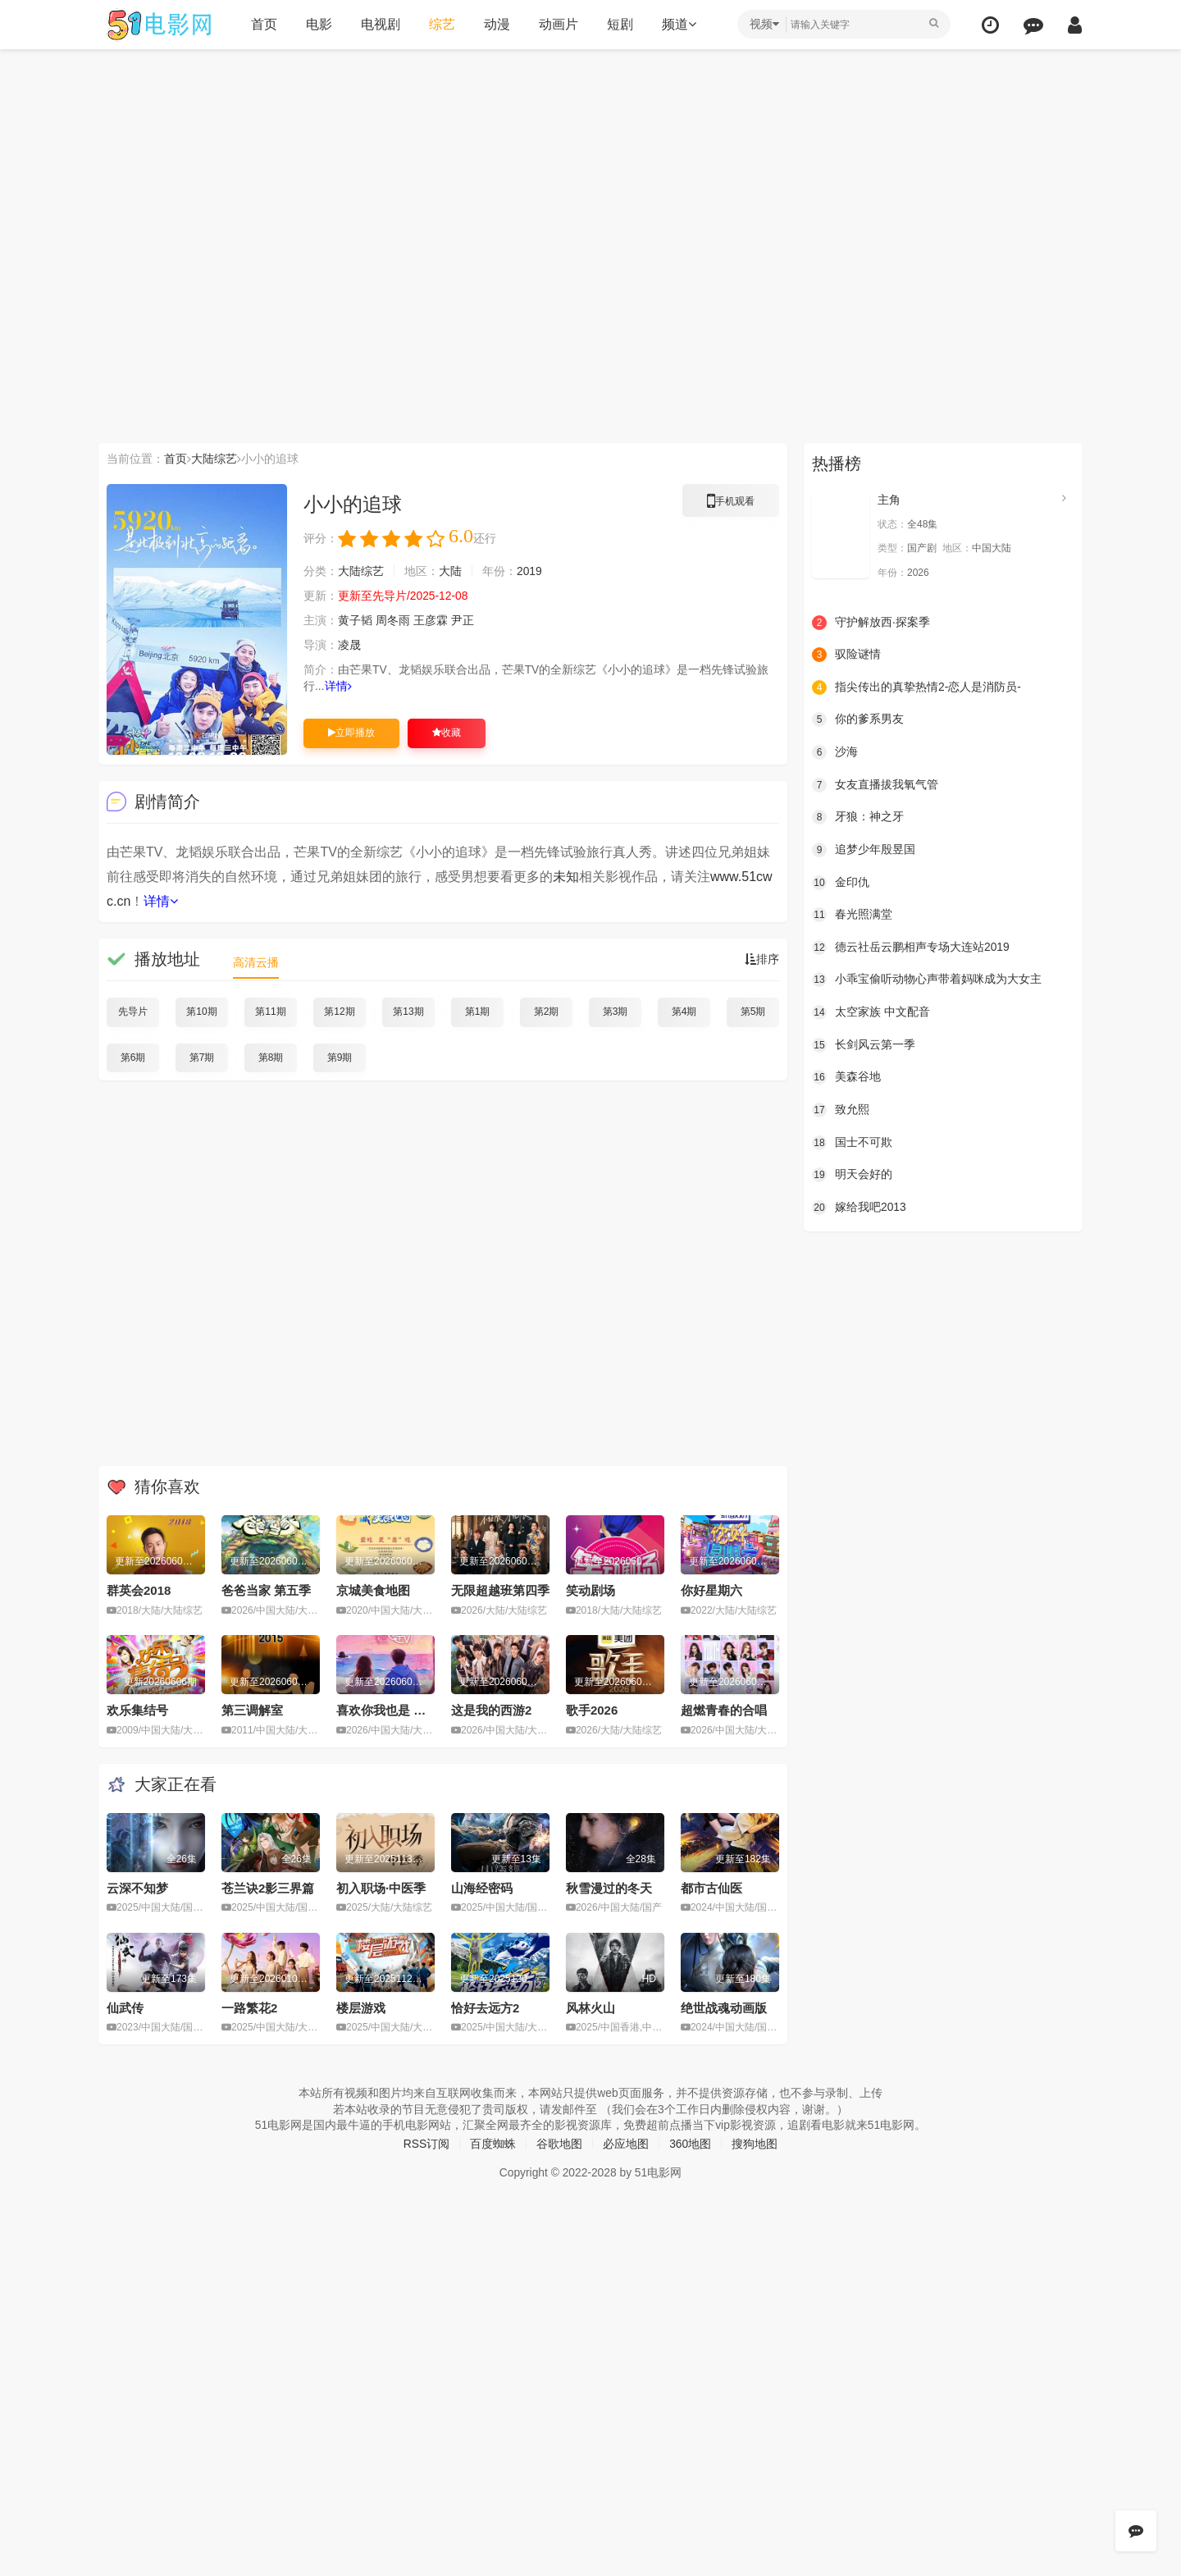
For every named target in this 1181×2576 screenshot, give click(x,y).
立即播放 (351, 732)
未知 (566, 877)
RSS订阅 (426, 2142)
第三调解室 (252, 1710)
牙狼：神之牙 (858, 817)
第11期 (270, 1011)
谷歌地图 (559, 2142)
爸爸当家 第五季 (266, 1590)
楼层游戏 (360, 2007)
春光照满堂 (852, 914)
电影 (318, 24)
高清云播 (256, 962)
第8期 (271, 1056)
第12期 (339, 1011)
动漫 (496, 24)
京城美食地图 (373, 1590)
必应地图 (626, 2142)
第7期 (202, 1056)
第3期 (615, 1011)
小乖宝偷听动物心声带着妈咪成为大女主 (927, 979)
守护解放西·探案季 (871, 621)
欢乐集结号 (137, 1710)
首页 (263, 24)
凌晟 (349, 644)
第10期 (201, 1011)
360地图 (690, 2142)
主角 (889, 499)
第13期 (408, 1011)
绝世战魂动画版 (724, 2007)
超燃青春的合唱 (724, 1710)
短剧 (619, 24)
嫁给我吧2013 (859, 1206)
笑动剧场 (590, 1590)
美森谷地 (846, 1077)
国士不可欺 (852, 1142)
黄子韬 (355, 620)
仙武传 (125, 2007)
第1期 (477, 1011)
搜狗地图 (755, 2142)
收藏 (446, 732)
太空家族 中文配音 (871, 1012)
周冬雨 (393, 620)
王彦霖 (430, 620)
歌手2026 (592, 1710)
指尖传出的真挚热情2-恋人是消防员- (916, 687)
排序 (762, 959)
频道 (678, 24)
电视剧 (379, 24)
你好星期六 (711, 1590)
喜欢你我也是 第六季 (393, 1710)
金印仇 (840, 882)
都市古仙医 (711, 1887)
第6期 (133, 1056)
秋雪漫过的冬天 (609, 1887)
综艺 (441, 24)
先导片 (133, 1011)
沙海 (835, 752)
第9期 (340, 1056)
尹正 (462, 620)
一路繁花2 (249, 2007)
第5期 (753, 1011)
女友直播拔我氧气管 (875, 784)
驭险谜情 (846, 654)
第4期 (684, 1011)
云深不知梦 (137, 1887)
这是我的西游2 (491, 1710)
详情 (338, 685)
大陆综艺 (214, 458)
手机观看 (730, 504)
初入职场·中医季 (381, 1887)
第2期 (546, 1011)
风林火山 (590, 2007)
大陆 (450, 571)
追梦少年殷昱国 (863, 850)
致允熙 (840, 1109)
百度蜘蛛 (493, 2142)
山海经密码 (482, 1887)
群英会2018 (139, 1590)
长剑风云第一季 (863, 1044)
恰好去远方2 (485, 2007)
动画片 (557, 24)
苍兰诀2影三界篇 (267, 1887)
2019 (529, 571)
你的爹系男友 (858, 719)
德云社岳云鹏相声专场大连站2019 (911, 946)
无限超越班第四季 (500, 1590)
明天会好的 (852, 1174)
